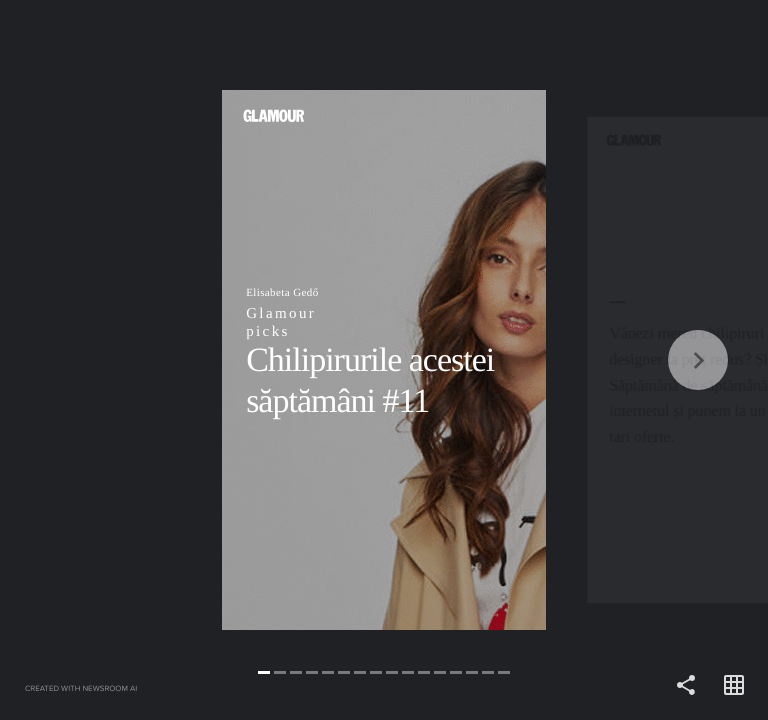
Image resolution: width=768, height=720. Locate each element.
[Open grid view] (734, 686)
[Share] (686, 686)
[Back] (192, 360)
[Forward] (576, 360)
